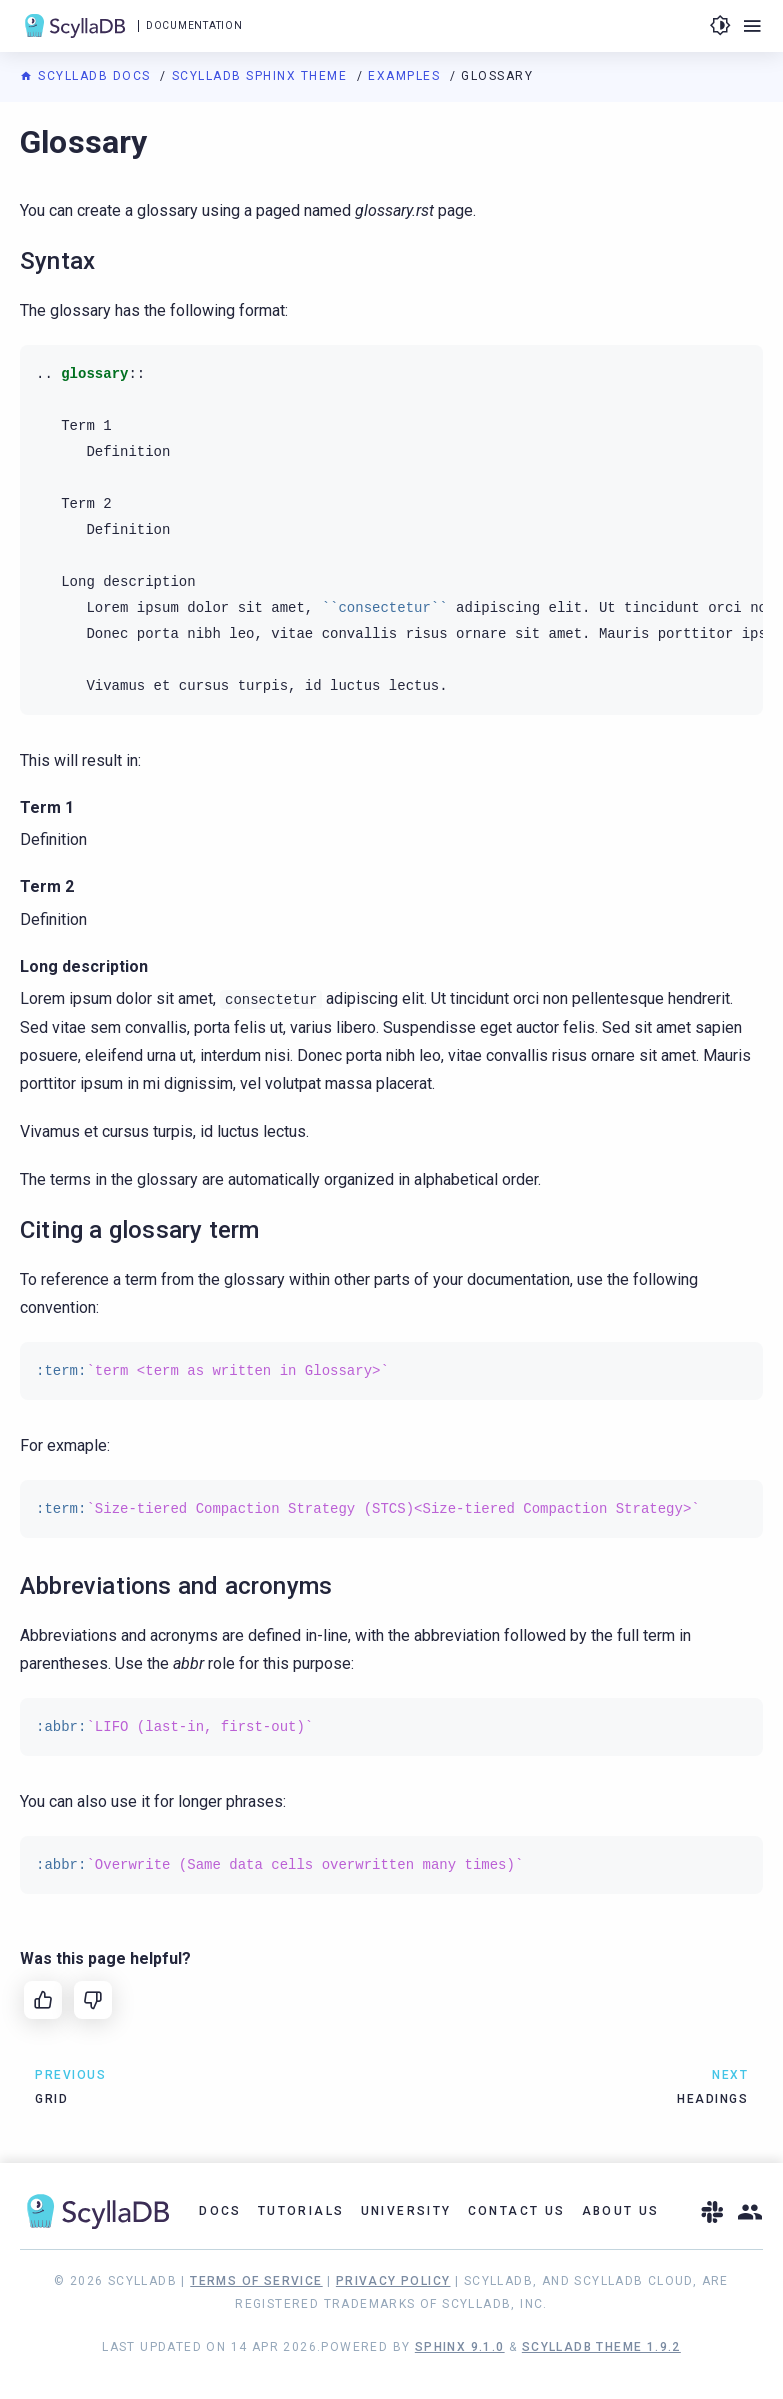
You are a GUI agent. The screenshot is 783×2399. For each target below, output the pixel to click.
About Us (621, 2211)
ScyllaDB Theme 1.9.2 (601, 2347)
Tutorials (301, 2211)
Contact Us (517, 2211)
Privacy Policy (393, 2281)
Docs (220, 2211)
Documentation (194, 25)
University (406, 2211)
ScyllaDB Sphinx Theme (262, 76)
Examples (406, 76)
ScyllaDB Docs (87, 76)
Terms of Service (256, 2281)
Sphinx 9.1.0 (460, 2347)
